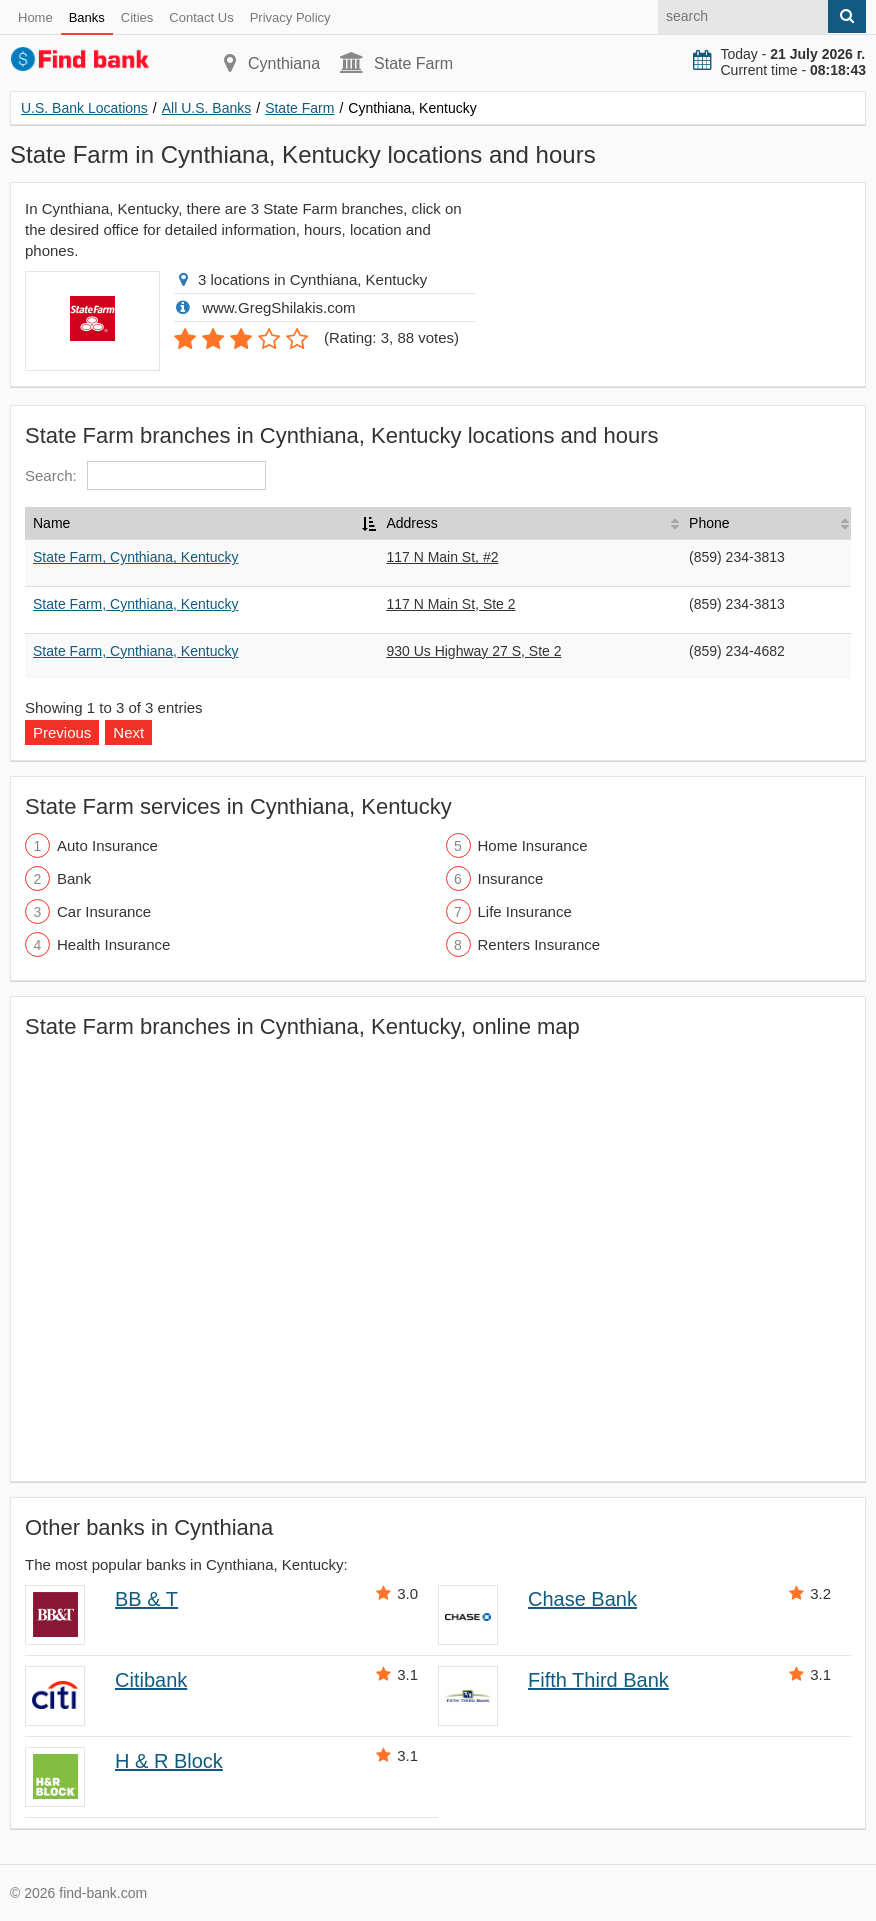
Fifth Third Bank (598, 1680)
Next (128, 732)
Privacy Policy (290, 17)
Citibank (151, 1680)
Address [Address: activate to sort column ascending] (411, 523)
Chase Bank (582, 1599)
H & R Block (169, 1761)
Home (35, 17)
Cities (137, 17)
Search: (145, 475)
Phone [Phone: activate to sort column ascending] (709, 523)
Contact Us (201, 17)
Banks (87, 17)
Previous (62, 732)
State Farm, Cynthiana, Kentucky (135, 557)
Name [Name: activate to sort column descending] (51, 523)
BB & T (146, 1599)
